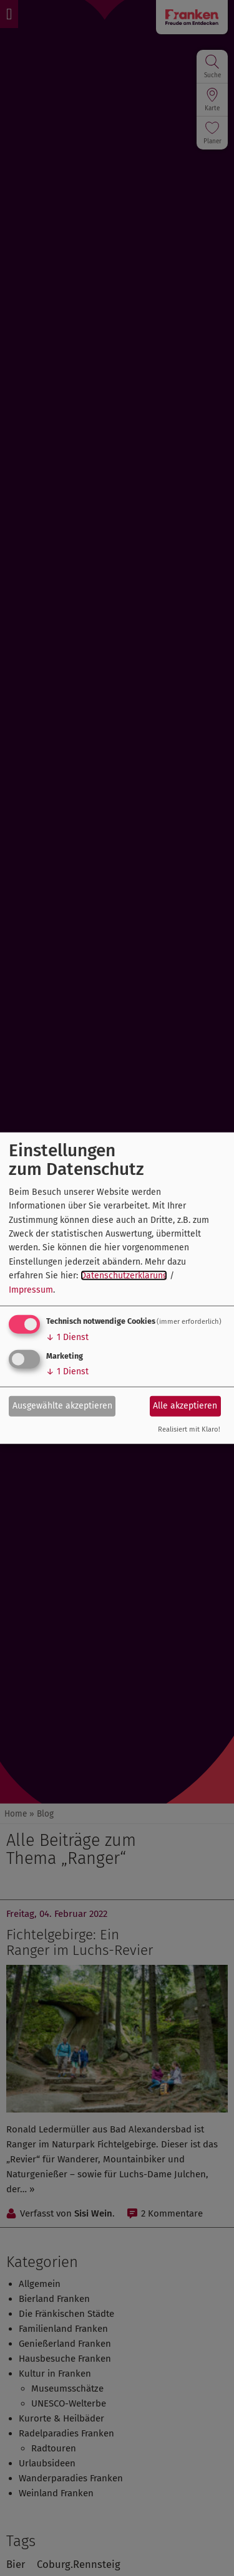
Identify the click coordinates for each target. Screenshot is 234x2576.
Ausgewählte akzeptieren (62, 1405)
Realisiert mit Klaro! (189, 1429)
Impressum (31, 1289)
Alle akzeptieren (185, 1405)
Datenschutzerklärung (123, 1275)
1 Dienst (67, 1337)
